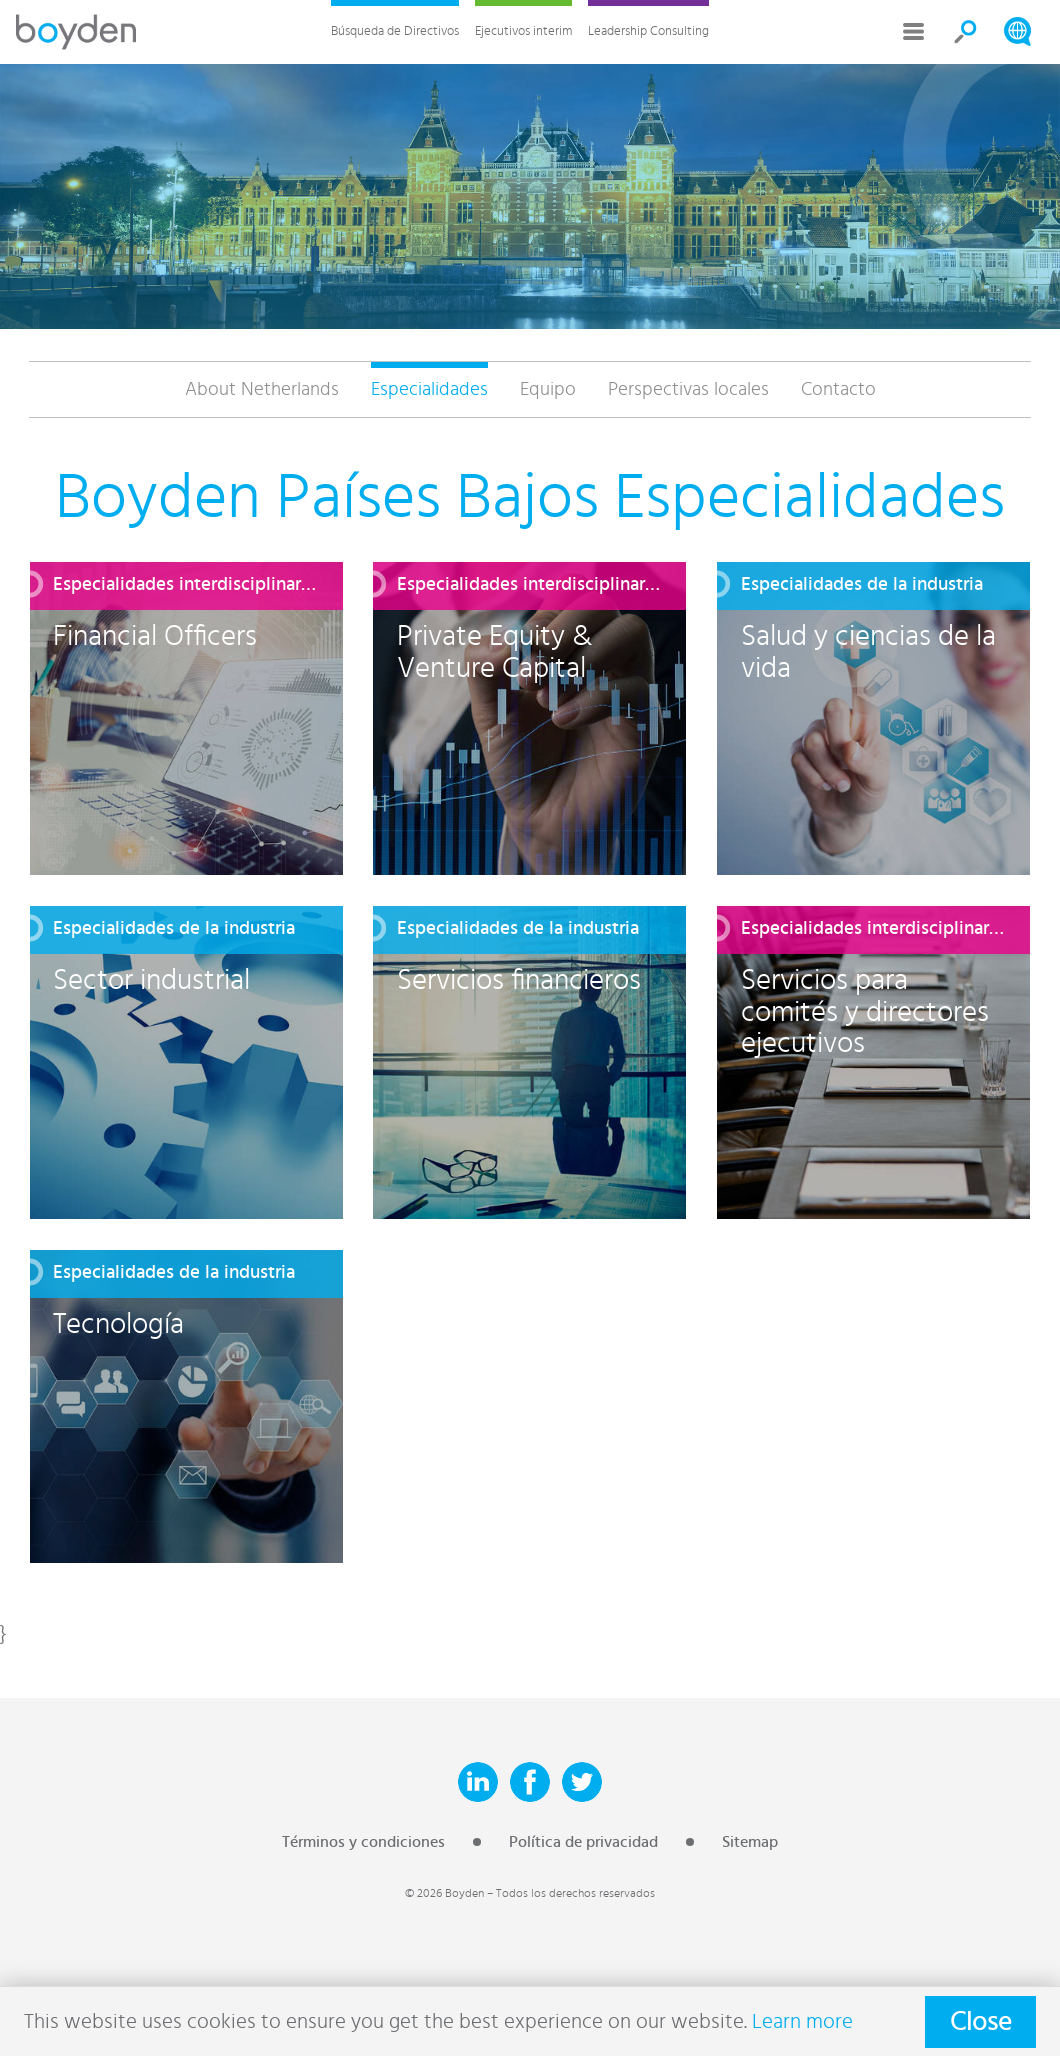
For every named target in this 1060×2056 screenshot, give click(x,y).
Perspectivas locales (688, 389)
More (914, 32)
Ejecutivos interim (523, 31)
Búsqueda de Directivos (395, 31)
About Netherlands (262, 389)
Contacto (838, 389)
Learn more (802, 2021)
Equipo (548, 389)
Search (966, 32)
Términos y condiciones (363, 1842)
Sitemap (750, 1842)
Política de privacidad (583, 1842)
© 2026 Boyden (444, 1893)
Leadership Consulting (648, 31)
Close (980, 2022)
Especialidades (429, 389)
